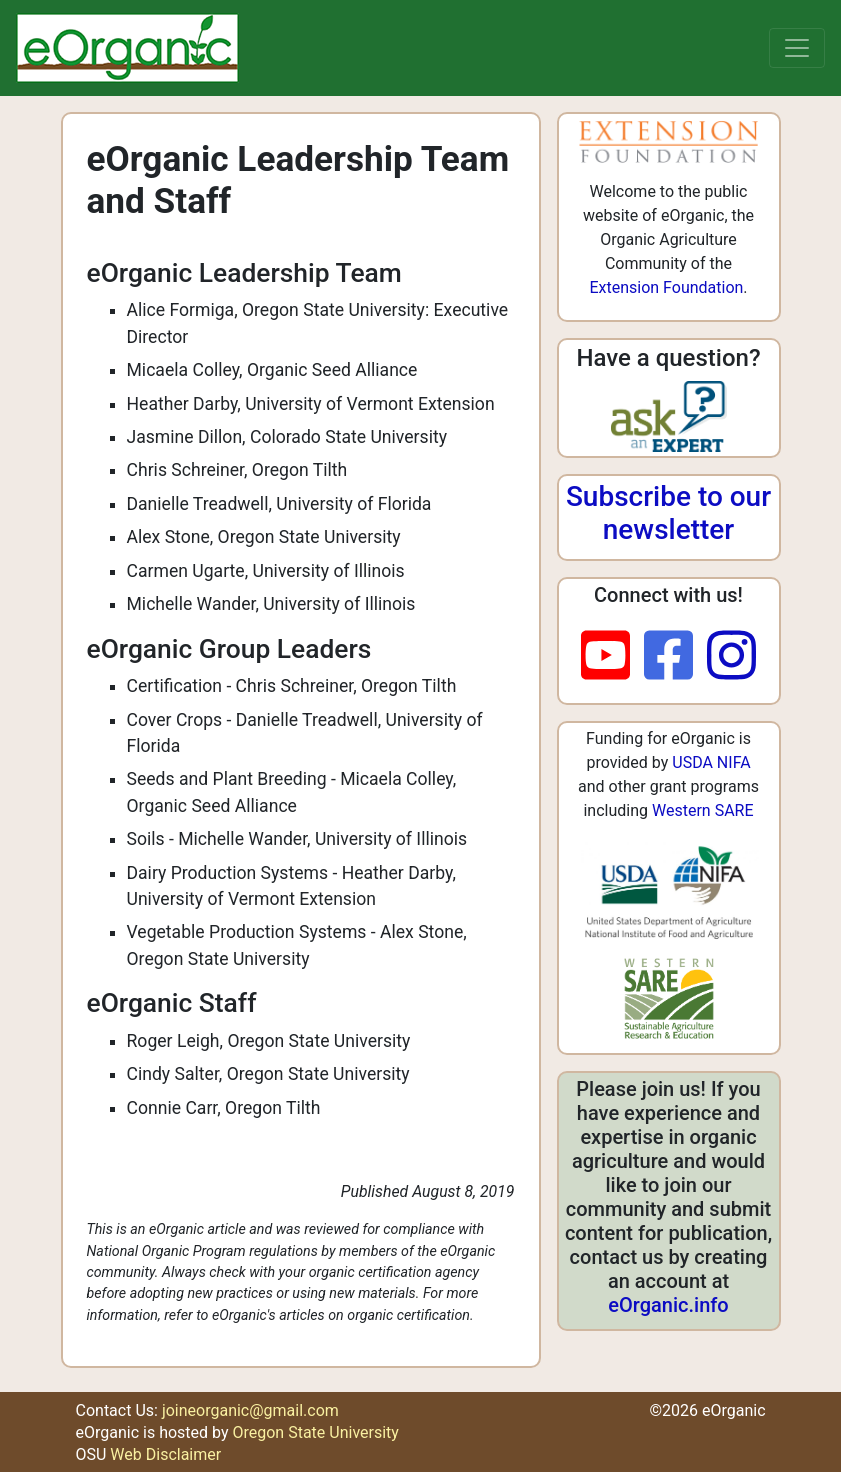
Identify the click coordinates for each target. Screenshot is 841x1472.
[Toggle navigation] (797, 48)
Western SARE (703, 810)
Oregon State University (315, 1432)
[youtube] (612, 657)
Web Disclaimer (165, 1454)
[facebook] (675, 657)
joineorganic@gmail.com (250, 1410)
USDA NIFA (711, 762)
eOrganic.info (668, 1305)
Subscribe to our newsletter (668, 513)
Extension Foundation (666, 287)
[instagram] (731, 657)
